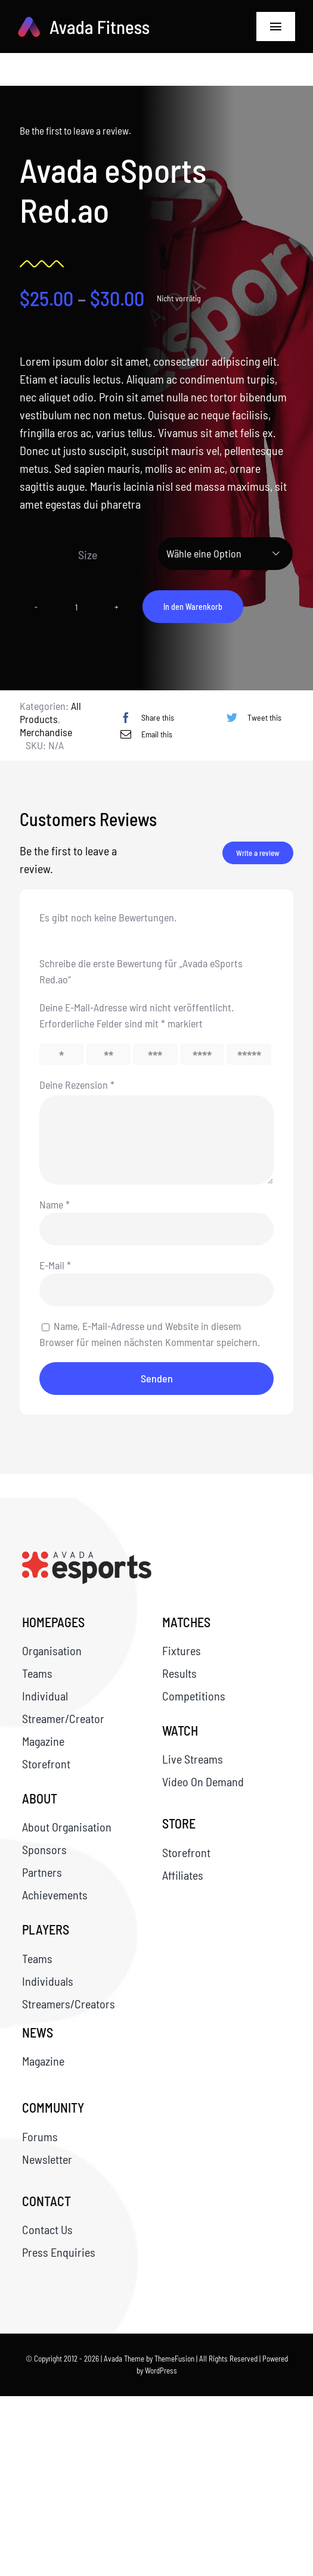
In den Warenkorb (192, 607)
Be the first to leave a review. (74, 130)
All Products (50, 712)
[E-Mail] (143, 733)
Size (87, 554)
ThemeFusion (174, 2358)
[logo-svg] (84, 22)
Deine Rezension (76, 1084)
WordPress (161, 2370)
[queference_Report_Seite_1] (86, 1557)
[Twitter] (251, 717)
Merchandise (46, 732)
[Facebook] (144, 717)
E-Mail (55, 1265)
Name (54, 1204)
